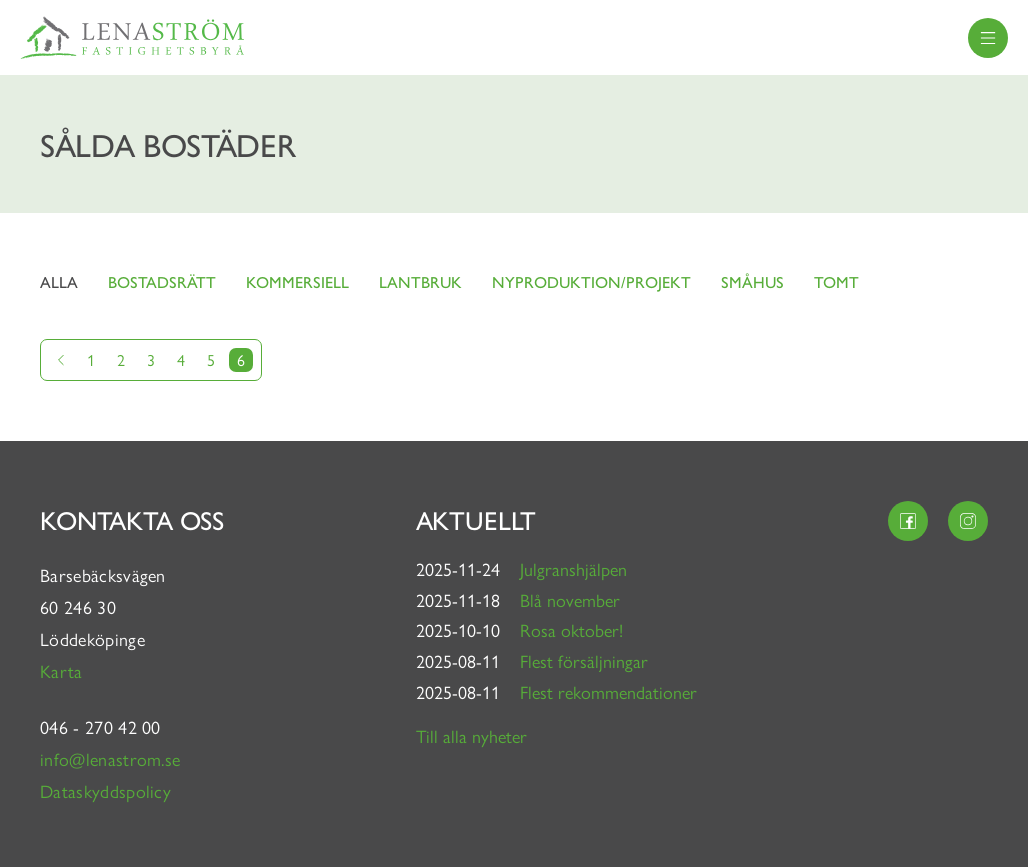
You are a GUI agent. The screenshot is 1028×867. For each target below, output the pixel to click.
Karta (64, 670)
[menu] (988, 38)
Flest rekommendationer (608, 691)
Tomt (836, 281)
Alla (59, 281)
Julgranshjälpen (573, 568)
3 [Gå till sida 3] (151, 359)
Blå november (570, 599)
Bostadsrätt (162, 281)
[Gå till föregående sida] (61, 360)
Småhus (752, 281)
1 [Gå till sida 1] (91, 359)
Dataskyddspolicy (105, 790)
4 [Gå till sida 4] (181, 359)
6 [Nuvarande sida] (241, 359)
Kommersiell (297, 281)
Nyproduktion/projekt (591, 281)
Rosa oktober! (571, 629)
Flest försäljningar (584, 660)
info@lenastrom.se (110, 758)
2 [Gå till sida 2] (121, 359)
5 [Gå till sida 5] (211, 359)
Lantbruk (420, 281)
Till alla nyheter (471, 735)
